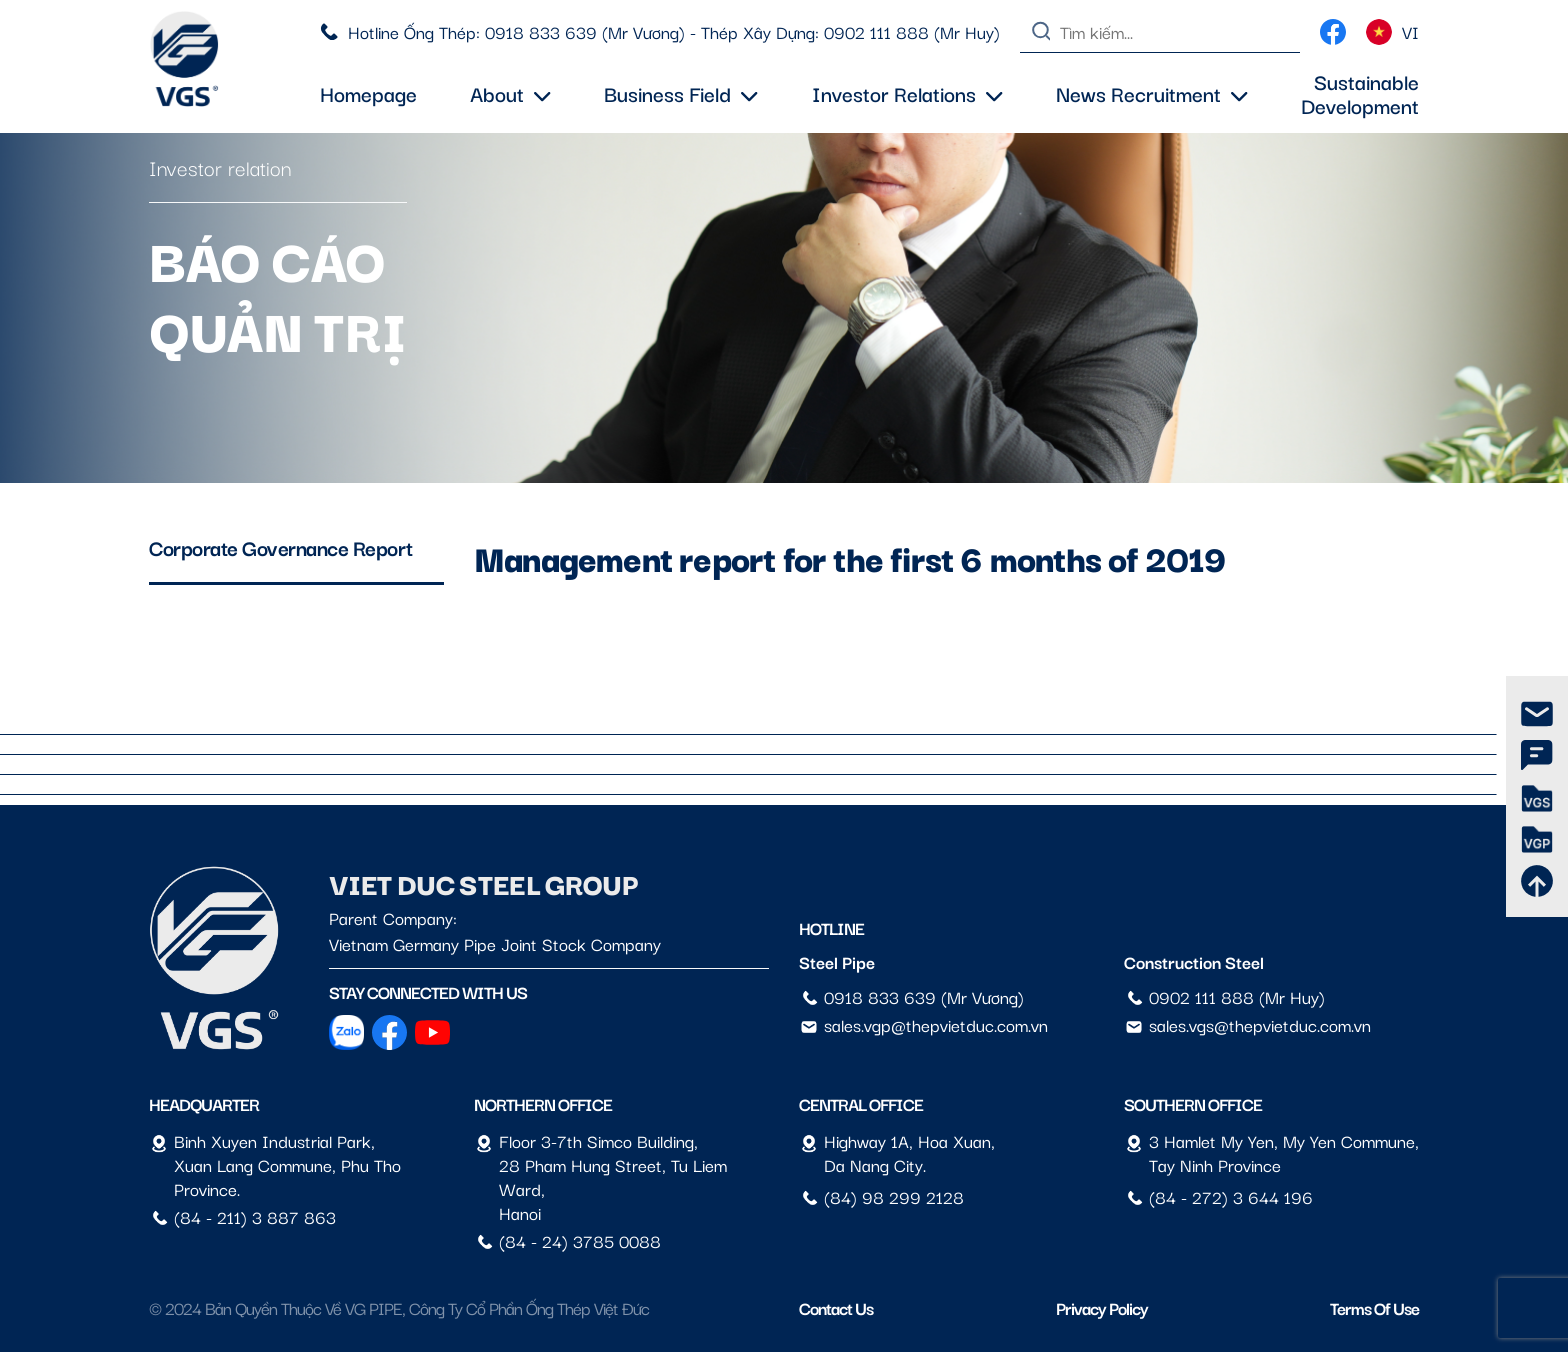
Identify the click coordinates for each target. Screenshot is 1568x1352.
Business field (681, 93)
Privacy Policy (1102, 1307)
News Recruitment (1152, 93)
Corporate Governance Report (280, 547)
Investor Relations (907, 93)
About (510, 93)
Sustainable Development (1360, 93)
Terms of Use (1374, 1307)
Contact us (836, 1307)
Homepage (368, 93)
